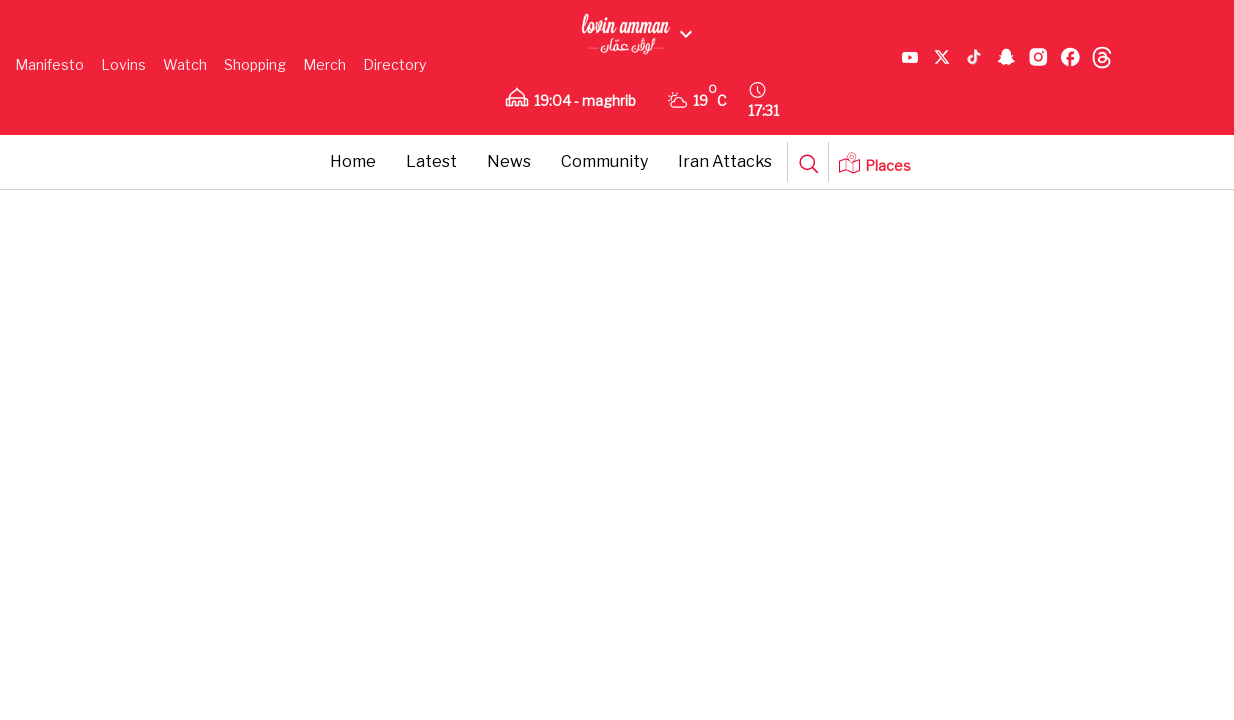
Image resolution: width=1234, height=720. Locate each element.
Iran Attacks (725, 161)
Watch (185, 64)
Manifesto (49, 64)
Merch (324, 64)
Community (604, 161)
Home (353, 161)
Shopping (255, 64)
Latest (431, 161)
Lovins (123, 64)
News (509, 161)
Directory (394, 64)
